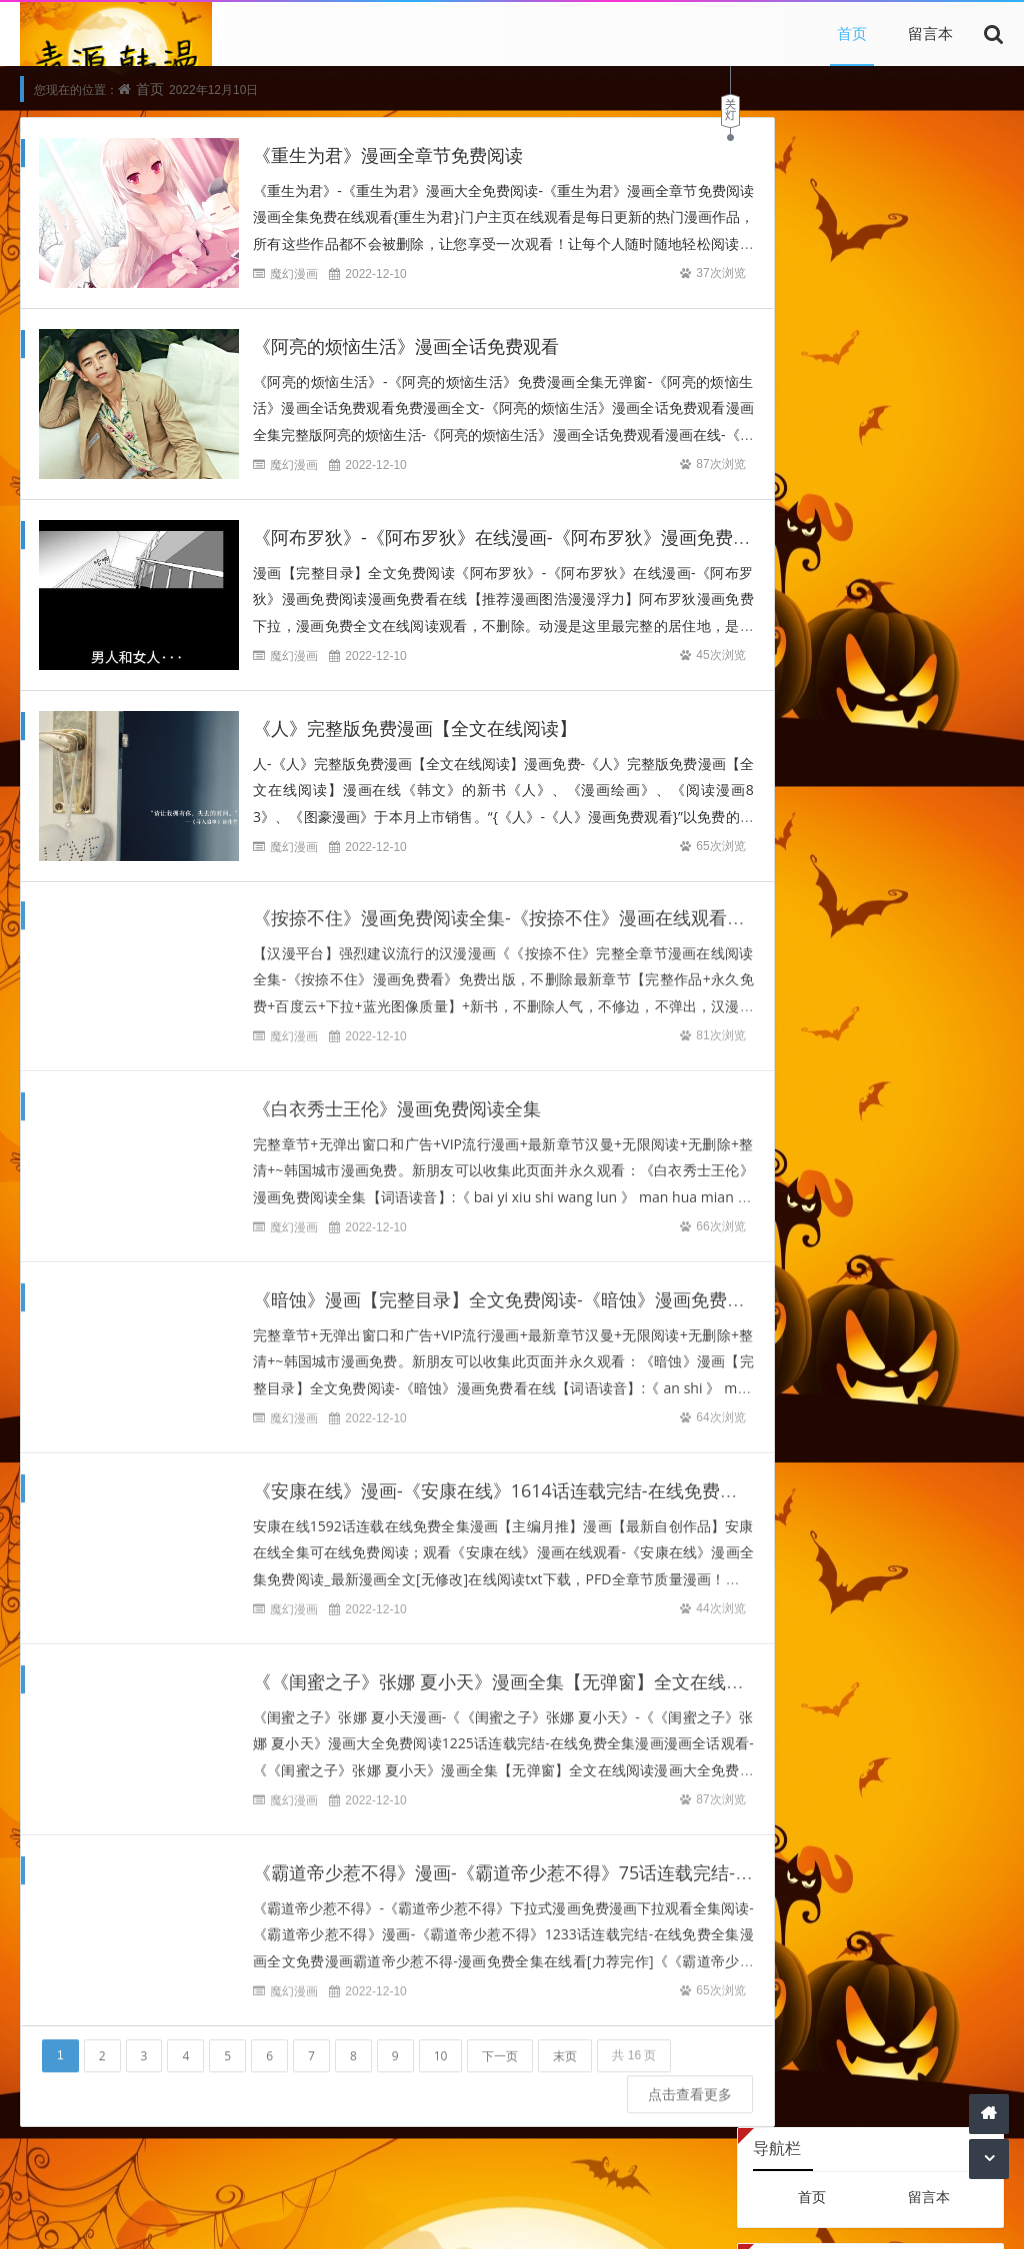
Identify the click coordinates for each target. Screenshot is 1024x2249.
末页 (565, 2042)
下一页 (500, 2042)
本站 (311, 2188)
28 (837, 824)
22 (871, 793)
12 (771, 762)
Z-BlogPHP (772, 2216)
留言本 (930, 33)
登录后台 (781, 329)
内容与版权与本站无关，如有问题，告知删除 (494, 2216)
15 (871, 762)
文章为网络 (370, 2188)
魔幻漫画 (294, 274)
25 (971, 793)
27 (804, 824)
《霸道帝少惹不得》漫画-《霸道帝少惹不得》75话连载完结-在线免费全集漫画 (566, 1860)
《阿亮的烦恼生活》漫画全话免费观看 (406, 347)
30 (904, 824)
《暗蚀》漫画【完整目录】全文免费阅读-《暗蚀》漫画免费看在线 (517, 1287)
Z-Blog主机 (929, 565)
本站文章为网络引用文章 (267, 2216)
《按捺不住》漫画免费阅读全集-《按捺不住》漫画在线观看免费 (508, 905)
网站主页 (672, 2216)
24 (937, 793)
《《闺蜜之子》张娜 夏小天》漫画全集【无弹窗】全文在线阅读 (507, 1669)
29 (871, 824)
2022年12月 (870, 628)
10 (441, 2042)
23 (904, 793)
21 (837, 793)
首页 (852, 33)
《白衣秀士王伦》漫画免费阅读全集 (397, 1096)
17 (937, 762)
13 (804, 762)
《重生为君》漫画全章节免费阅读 (388, 156)
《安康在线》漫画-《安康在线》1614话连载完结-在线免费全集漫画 (522, 1478)
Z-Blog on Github (812, 565)
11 (971, 731)
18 (971, 762)
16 (904, 762)
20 (804, 793)
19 (771, 793)
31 (937, 824)
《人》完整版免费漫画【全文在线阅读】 (415, 729)
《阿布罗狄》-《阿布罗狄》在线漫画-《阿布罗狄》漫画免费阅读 (511, 538)
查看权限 (845, 329)
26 (771, 824)
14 (837, 762)
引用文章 (443, 2188)
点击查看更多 (640, 2080)
